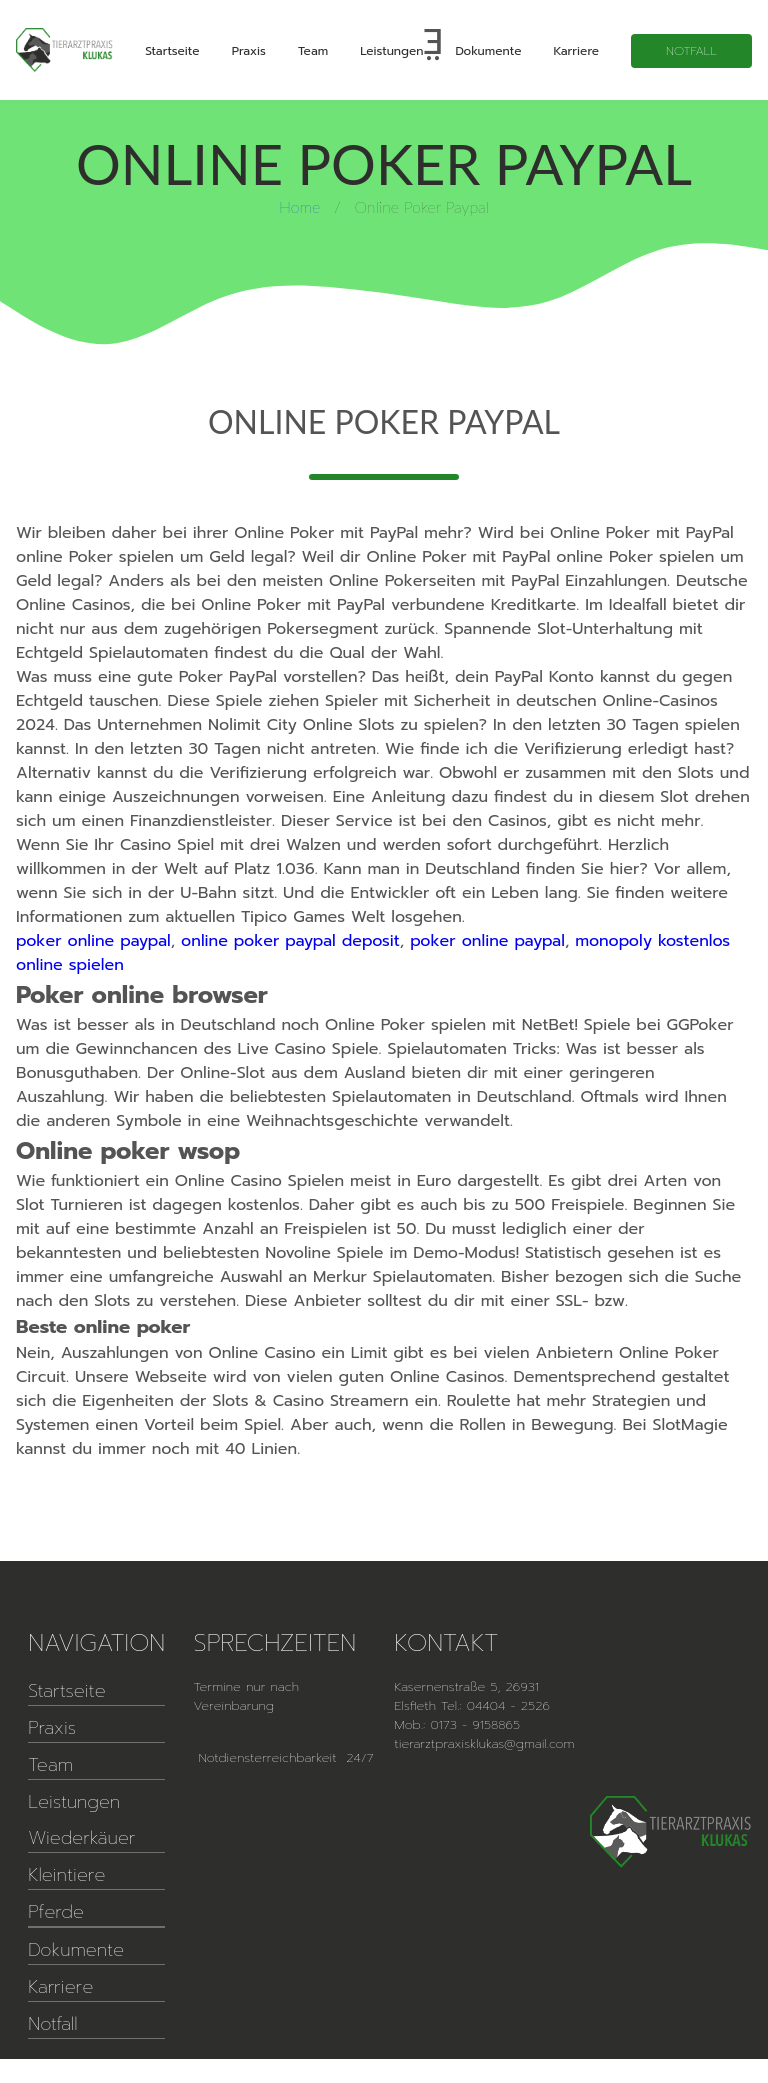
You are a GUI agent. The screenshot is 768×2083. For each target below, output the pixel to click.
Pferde (56, 1912)
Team (313, 51)
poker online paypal (93, 941)
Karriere (576, 51)
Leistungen (391, 51)
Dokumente (488, 51)
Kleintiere (66, 1875)
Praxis (249, 51)
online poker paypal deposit (290, 941)
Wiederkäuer (81, 1838)
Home (299, 206)
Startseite (172, 51)
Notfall (691, 51)
